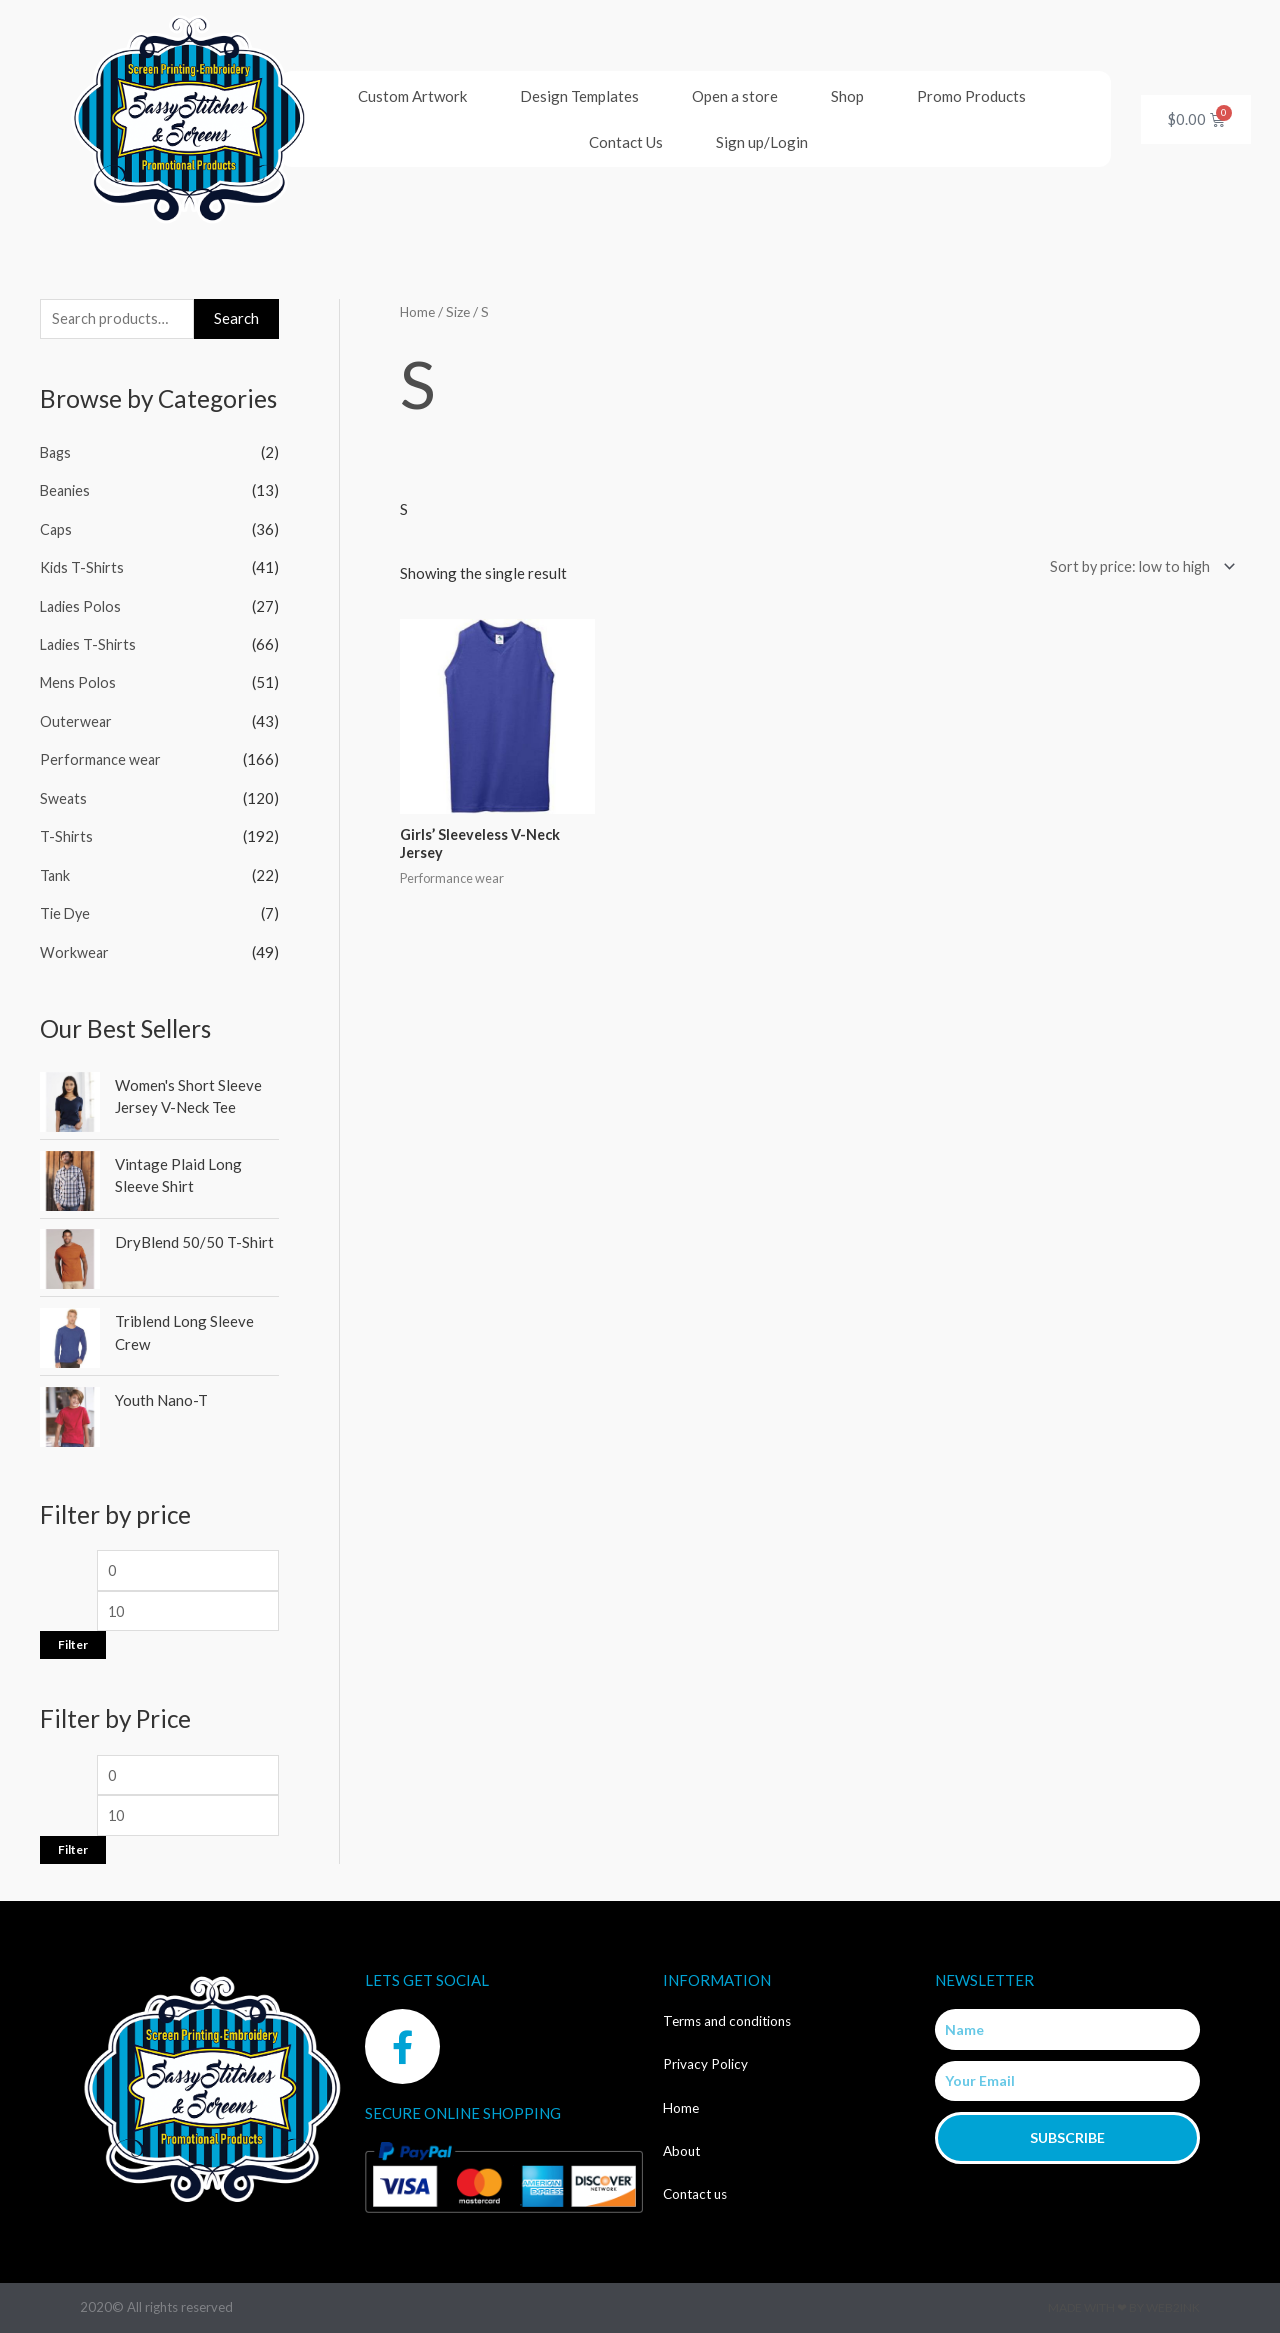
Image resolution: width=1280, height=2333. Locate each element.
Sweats (64, 794)
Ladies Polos (82, 605)
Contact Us (626, 142)
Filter (73, 1641)
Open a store (735, 96)
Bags (57, 454)
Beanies (66, 492)
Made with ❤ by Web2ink (1124, 2307)
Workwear (75, 945)
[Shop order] (1135, 567)
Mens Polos (79, 680)
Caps (56, 529)
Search (236, 319)
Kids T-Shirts (83, 567)
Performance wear (101, 756)
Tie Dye (66, 907)
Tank (55, 869)
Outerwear (76, 718)
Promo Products (971, 96)
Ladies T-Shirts (90, 643)
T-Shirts (67, 831)
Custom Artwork (412, 96)
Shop (847, 96)
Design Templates (579, 96)
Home (418, 311)
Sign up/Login (762, 142)
